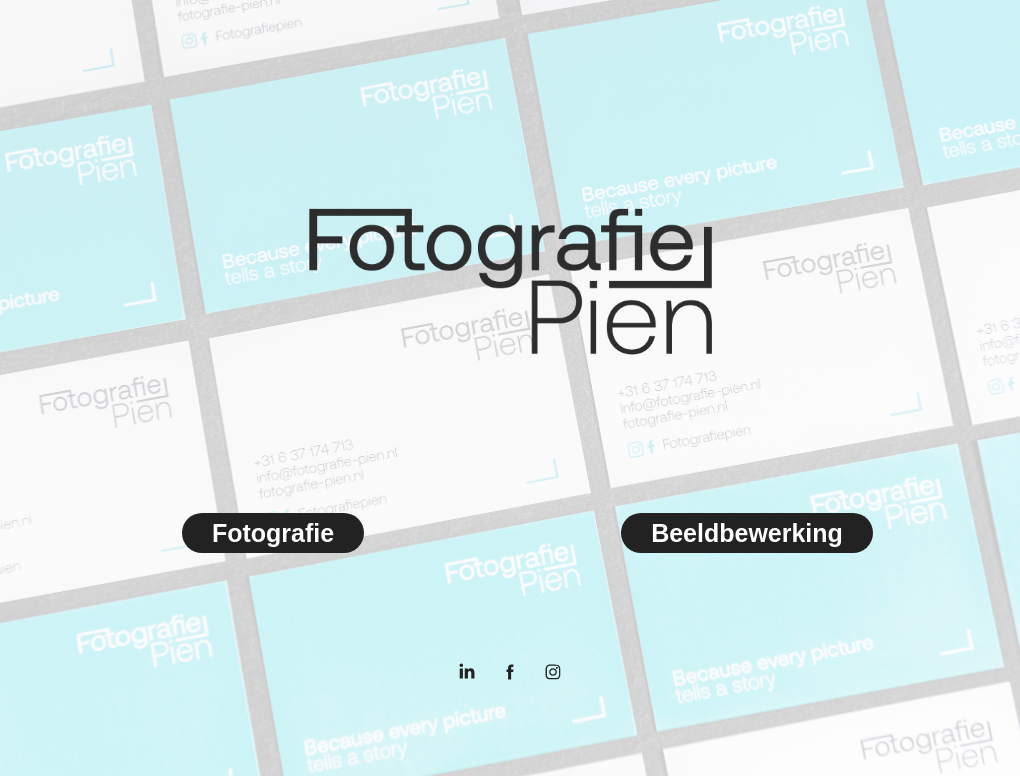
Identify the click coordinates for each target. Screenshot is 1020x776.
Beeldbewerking (747, 533)
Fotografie (273, 533)
